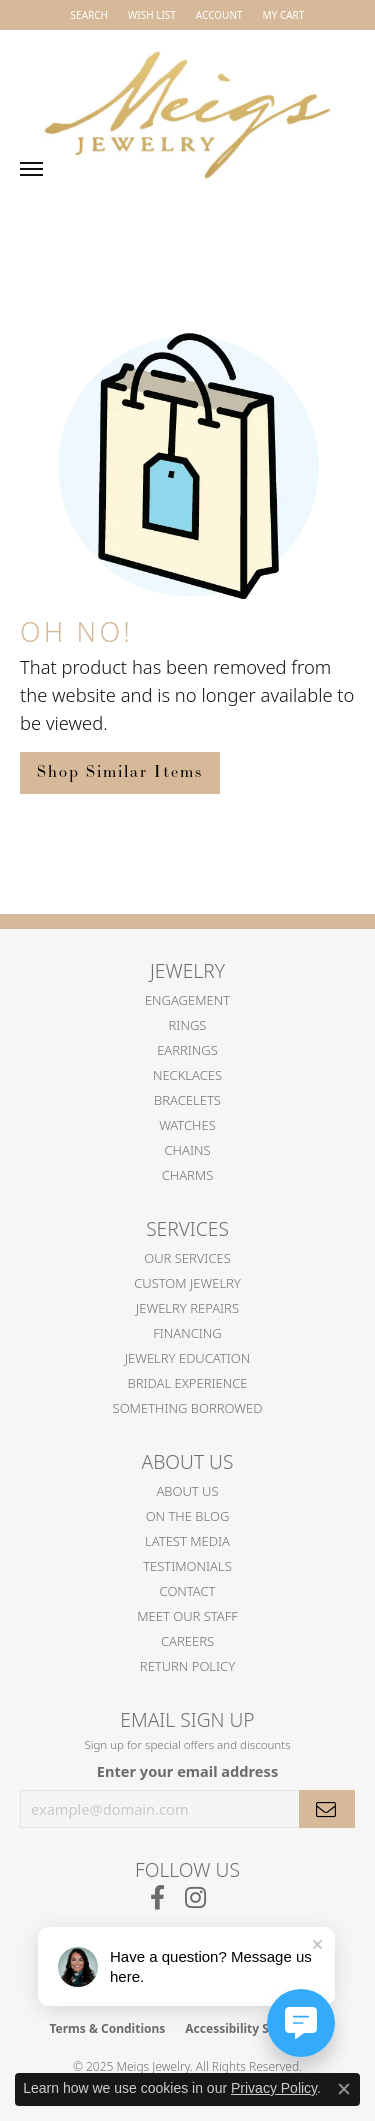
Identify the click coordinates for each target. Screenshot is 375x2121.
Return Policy (187, 1666)
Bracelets (187, 1100)
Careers (187, 1641)
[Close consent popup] (344, 2089)
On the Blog (188, 1516)
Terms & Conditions (107, 2028)
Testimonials (187, 1566)
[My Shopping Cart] (284, 15)
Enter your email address (187, 1771)
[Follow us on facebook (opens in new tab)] (157, 1898)
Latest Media (187, 1541)
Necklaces (187, 1075)
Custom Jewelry (187, 1283)
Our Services (187, 1258)
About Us (187, 1491)
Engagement (187, 1000)
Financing (187, 1333)
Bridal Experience (188, 1383)
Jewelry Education (187, 1358)
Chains (187, 1150)
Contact (188, 1591)
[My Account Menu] (219, 15)
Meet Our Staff (187, 1616)
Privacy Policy (274, 2088)
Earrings (187, 1050)
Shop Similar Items (120, 772)
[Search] (89, 15)
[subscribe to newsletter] (327, 1809)
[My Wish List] (152, 15)
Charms (188, 1175)
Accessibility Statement (255, 2028)
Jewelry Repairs (187, 1308)
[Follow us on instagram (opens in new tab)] (195, 1898)
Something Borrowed (188, 1408)
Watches (187, 1125)
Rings (188, 1025)
